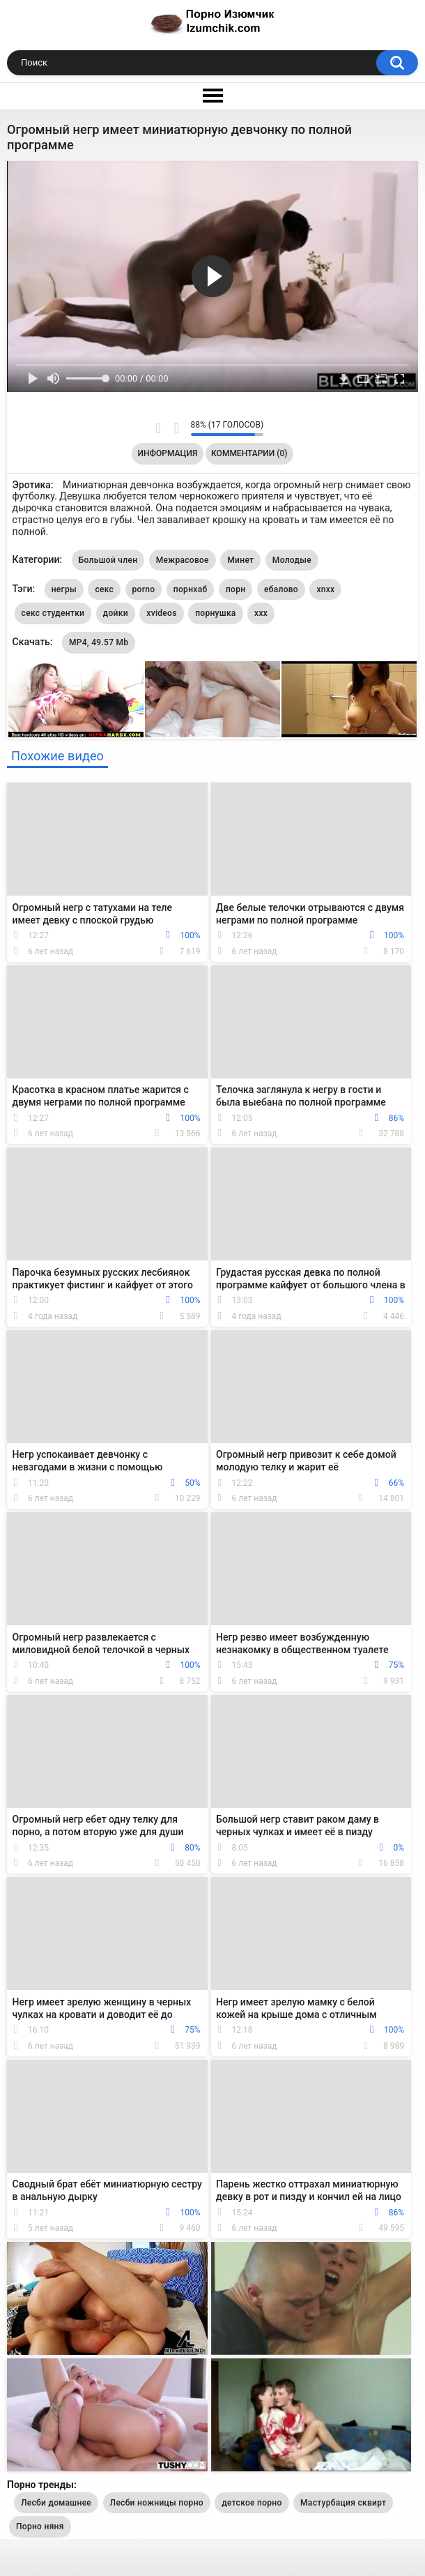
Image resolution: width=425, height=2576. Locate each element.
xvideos (161, 613)
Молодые (291, 560)
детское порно (251, 2503)
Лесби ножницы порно (156, 2503)
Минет (240, 560)
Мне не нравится (176, 428)
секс (104, 589)
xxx (261, 613)
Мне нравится (158, 428)
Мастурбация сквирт (343, 2503)
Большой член (108, 560)
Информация (168, 453)
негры (64, 589)
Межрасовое (182, 560)
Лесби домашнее (56, 2503)
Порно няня (40, 2526)
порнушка (215, 613)
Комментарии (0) (249, 453)
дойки (115, 613)
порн (235, 589)
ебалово (281, 589)
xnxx (325, 589)
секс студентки (53, 613)
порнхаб (190, 589)
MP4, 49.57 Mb (98, 642)
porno (143, 589)
